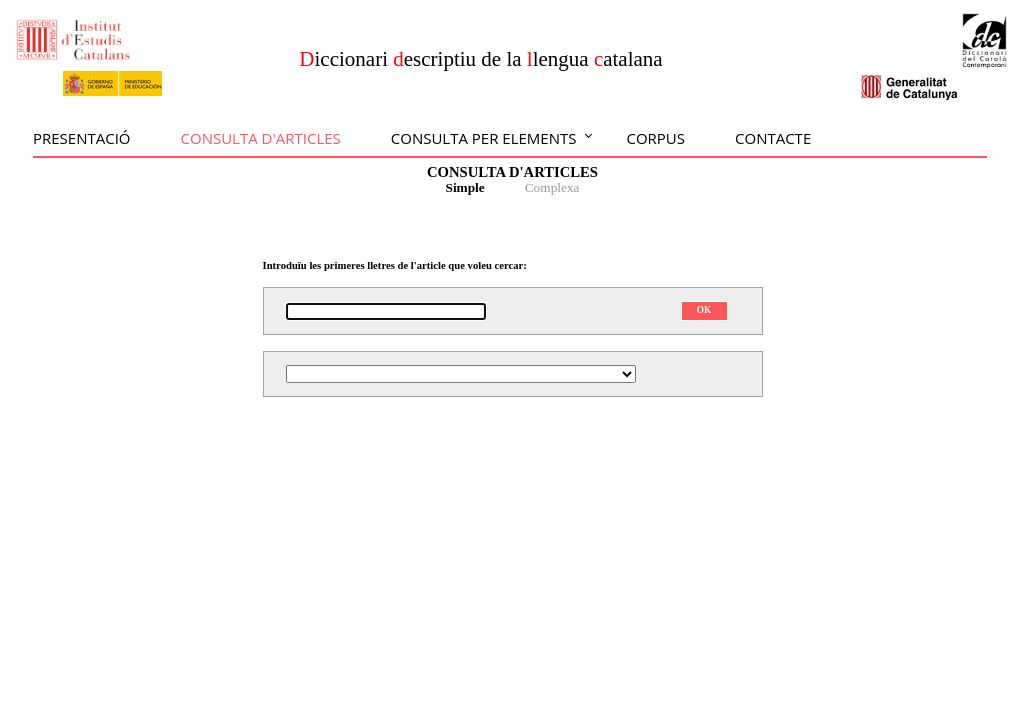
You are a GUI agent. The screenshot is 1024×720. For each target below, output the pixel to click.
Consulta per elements (484, 138)
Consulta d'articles (261, 138)
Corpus (655, 138)
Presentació (82, 138)
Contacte (773, 138)
